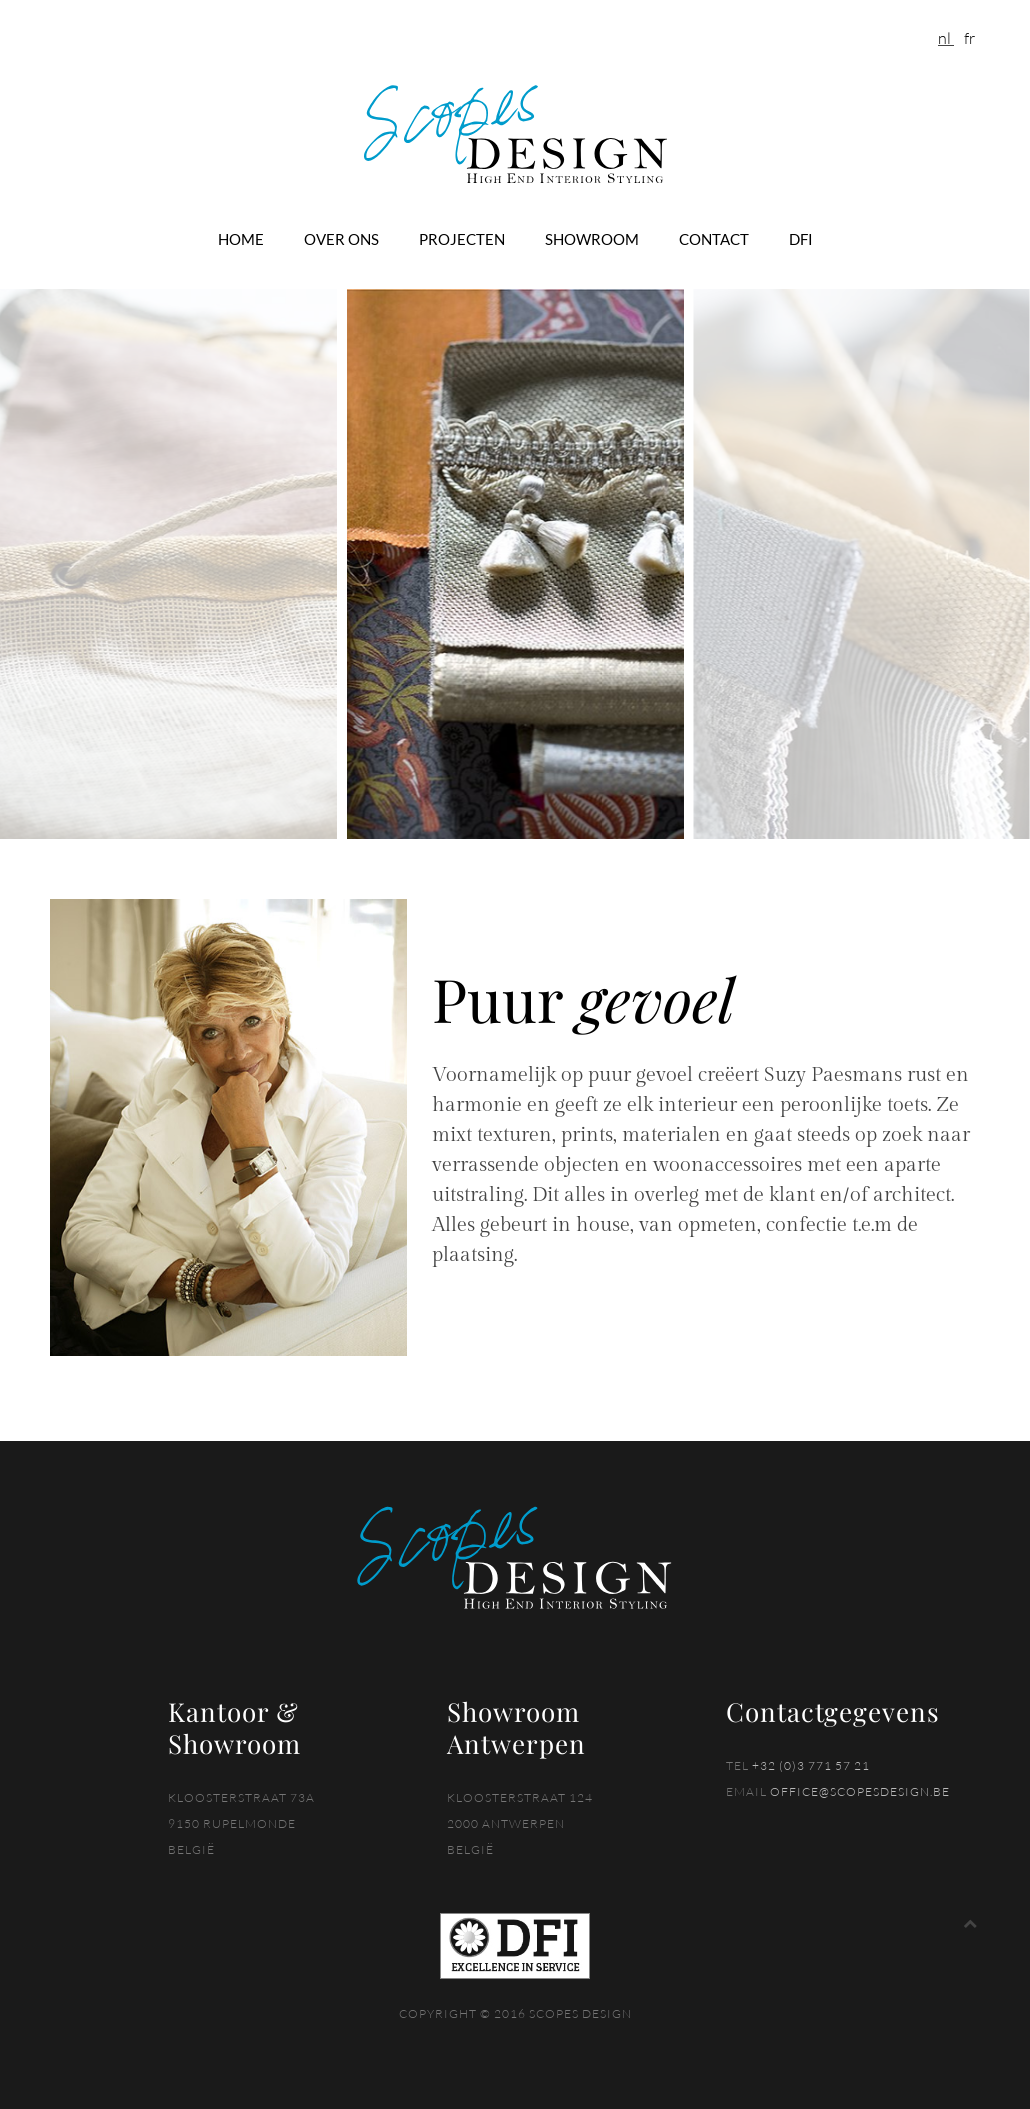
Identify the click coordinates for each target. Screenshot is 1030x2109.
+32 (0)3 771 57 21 (811, 1765)
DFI (801, 239)
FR (969, 38)
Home (241, 239)
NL (946, 38)
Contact (714, 239)
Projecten (462, 239)
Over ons (341, 239)
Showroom (592, 239)
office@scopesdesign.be (860, 1791)
